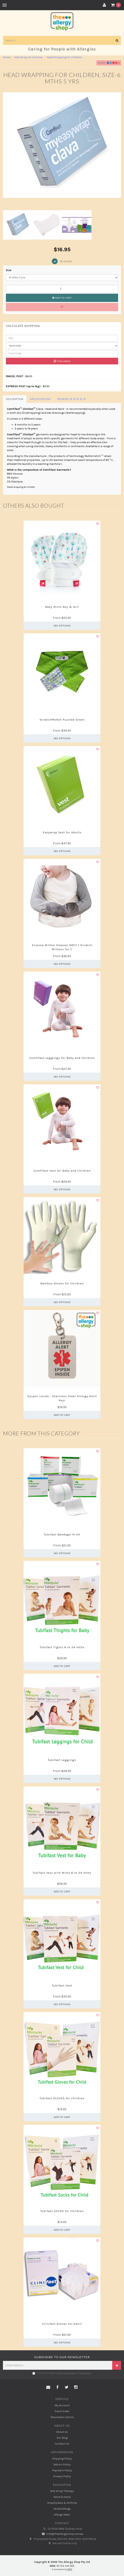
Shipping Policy (62, 2458)
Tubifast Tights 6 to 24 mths (62, 1647)
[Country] (62, 345)
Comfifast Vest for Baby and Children (62, 1170)
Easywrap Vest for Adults (62, 832)
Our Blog (62, 2437)
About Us (62, 2432)
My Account (62, 2405)
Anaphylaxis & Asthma (62, 2502)
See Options (62, 625)
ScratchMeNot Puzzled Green (62, 719)
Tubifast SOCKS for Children (62, 2211)
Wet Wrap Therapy (62, 2491)
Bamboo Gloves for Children (62, 1283)
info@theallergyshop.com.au (62, 2534)
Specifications (40, 399)
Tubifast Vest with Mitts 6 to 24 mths (62, 1872)
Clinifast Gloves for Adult (62, 2324)
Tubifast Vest (62, 1985)
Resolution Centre (62, 2417)
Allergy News (62, 2514)
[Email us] (48, 2387)
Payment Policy (62, 2470)
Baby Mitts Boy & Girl (62, 607)
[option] (62, 145)
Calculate (62, 361)
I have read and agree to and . (62, 2373)
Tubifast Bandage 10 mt (62, 1534)
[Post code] (62, 353)
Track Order (62, 2411)
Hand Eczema (62, 2497)
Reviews (71, 399)
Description (14, 399)
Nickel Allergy (62, 2508)
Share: (108, 62)
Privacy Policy (85, 2373)
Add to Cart (62, 297)
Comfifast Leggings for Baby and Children (62, 1058)
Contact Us (62, 2443)
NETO (69, 2569)
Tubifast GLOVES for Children (62, 2098)
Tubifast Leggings (62, 1760)
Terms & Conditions (66, 2373)
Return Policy (62, 2464)
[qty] (62, 338)
